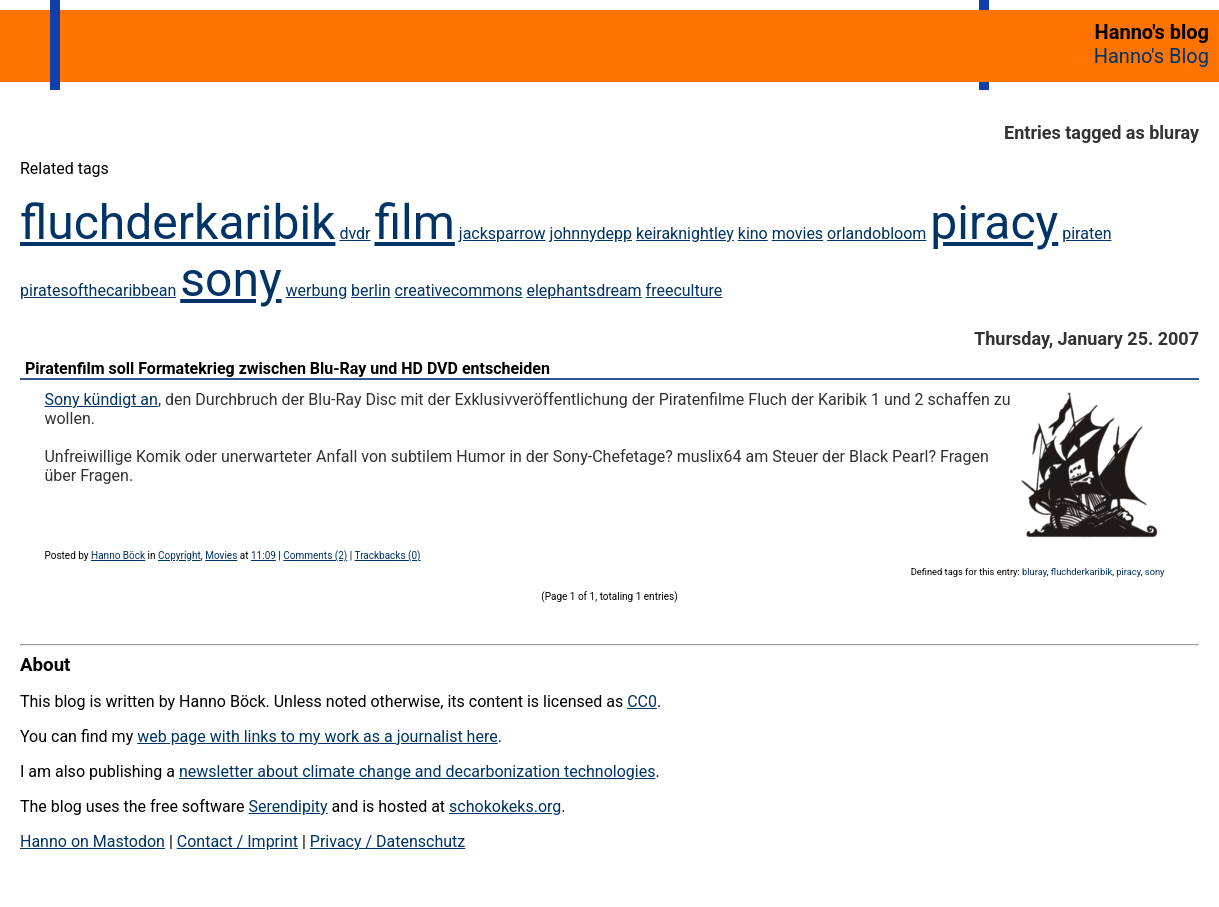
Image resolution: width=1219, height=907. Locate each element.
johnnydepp (591, 233)
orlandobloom (876, 233)
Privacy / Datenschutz (387, 841)
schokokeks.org (505, 806)
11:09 (263, 555)
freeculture (684, 290)
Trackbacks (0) (388, 555)
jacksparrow (502, 233)
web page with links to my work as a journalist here (317, 736)
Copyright (179, 555)
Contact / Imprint (237, 841)
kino (753, 233)
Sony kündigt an (100, 399)
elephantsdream (583, 290)
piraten (1086, 233)
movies (797, 233)
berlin (371, 290)
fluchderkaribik (177, 222)
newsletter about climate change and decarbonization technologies (417, 771)
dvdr (354, 233)
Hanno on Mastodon (92, 841)
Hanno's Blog (1151, 56)
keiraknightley (685, 233)
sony (230, 279)
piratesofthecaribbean (98, 290)
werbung (317, 290)
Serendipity (287, 806)
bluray (1034, 571)
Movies (221, 555)
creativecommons (459, 290)
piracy (994, 222)
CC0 (642, 701)
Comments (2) (315, 555)
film (414, 222)
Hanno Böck (118, 555)
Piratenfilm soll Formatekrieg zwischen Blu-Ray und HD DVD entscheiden (287, 368)
